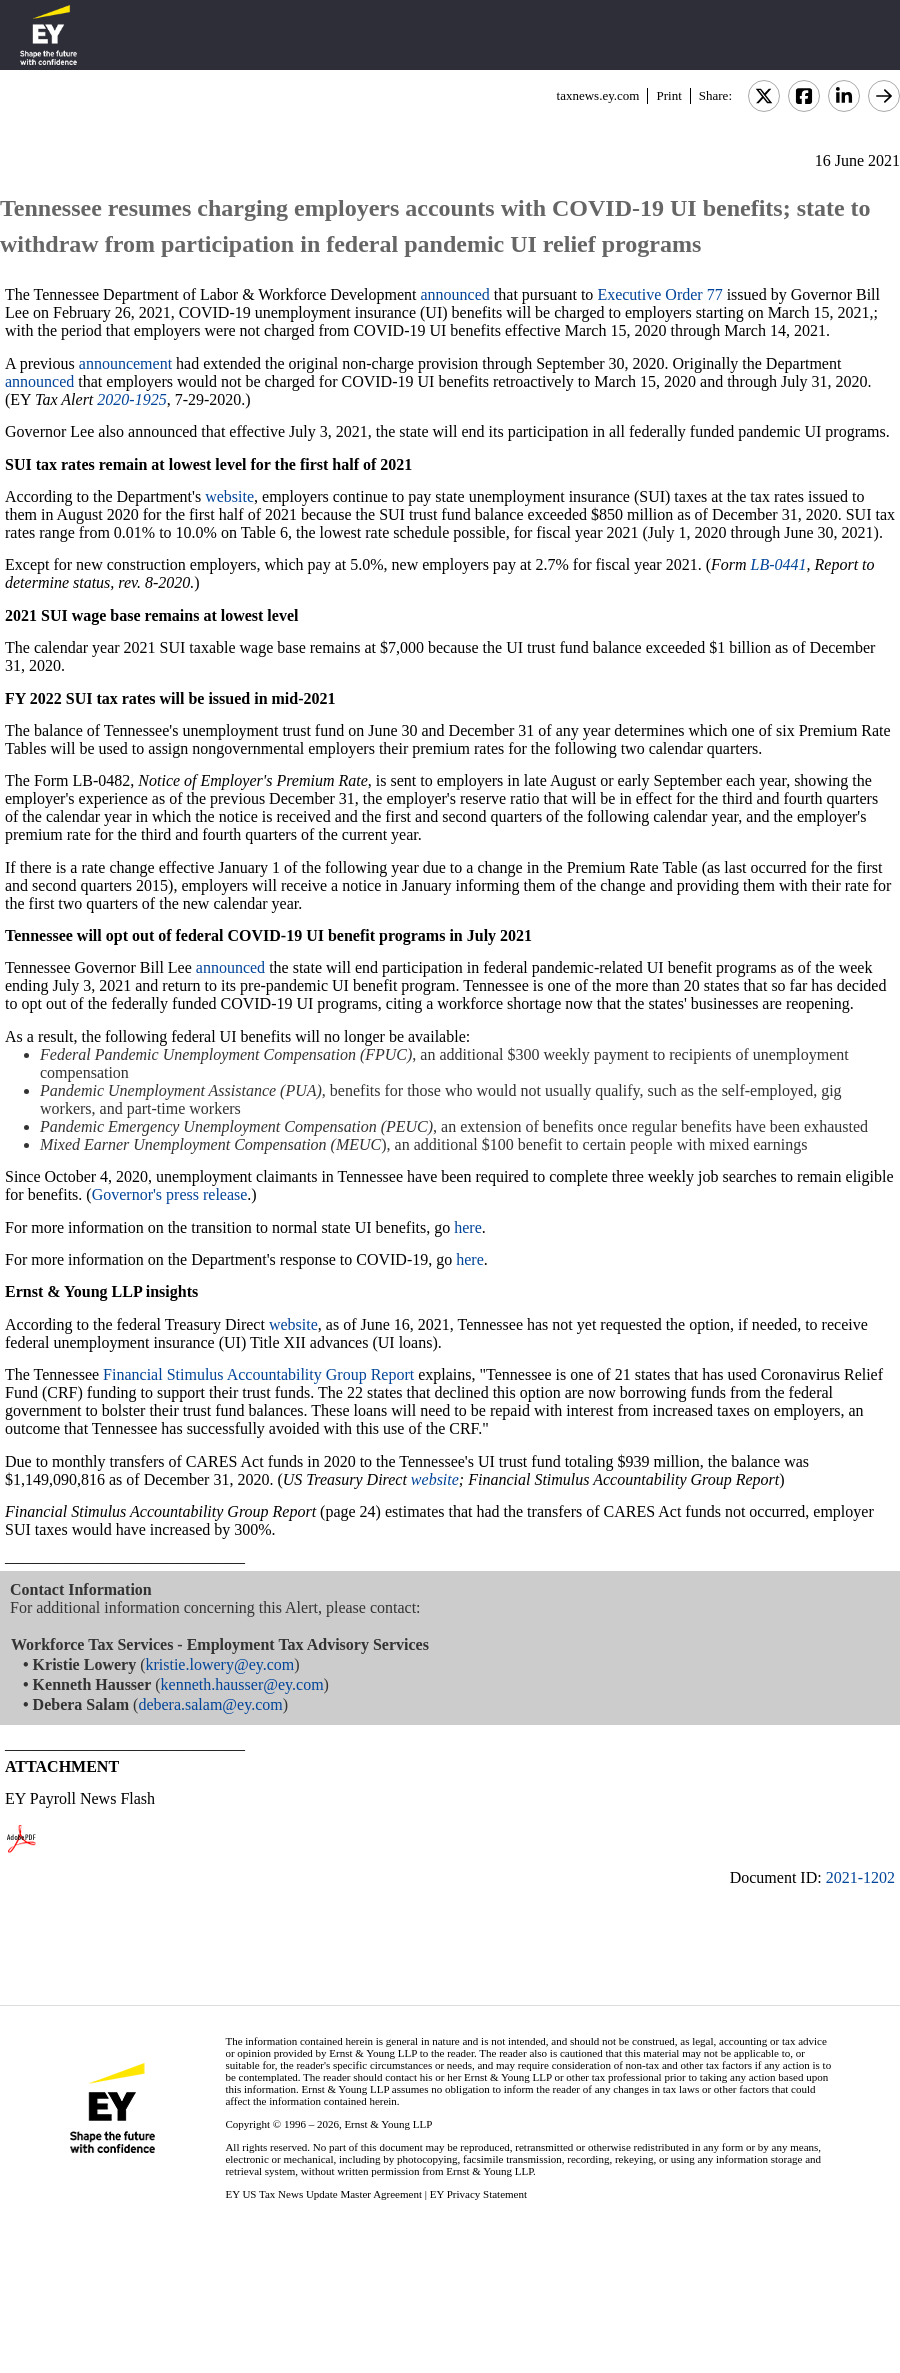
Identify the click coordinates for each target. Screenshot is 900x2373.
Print (668, 95)
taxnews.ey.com (598, 95)
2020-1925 (131, 399)
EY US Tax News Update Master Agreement (323, 2194)
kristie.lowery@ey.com (219, 1664)
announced (455, 294)
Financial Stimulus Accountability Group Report (260, 1374)
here (468, 1227)
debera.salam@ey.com (210, 1704)
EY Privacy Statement (478, 2194)
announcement (125, 363)
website (229, 496)
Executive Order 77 (659, 294)
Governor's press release (170, 1194)
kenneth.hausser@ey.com (242, 1684)
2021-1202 (860, 1877)
